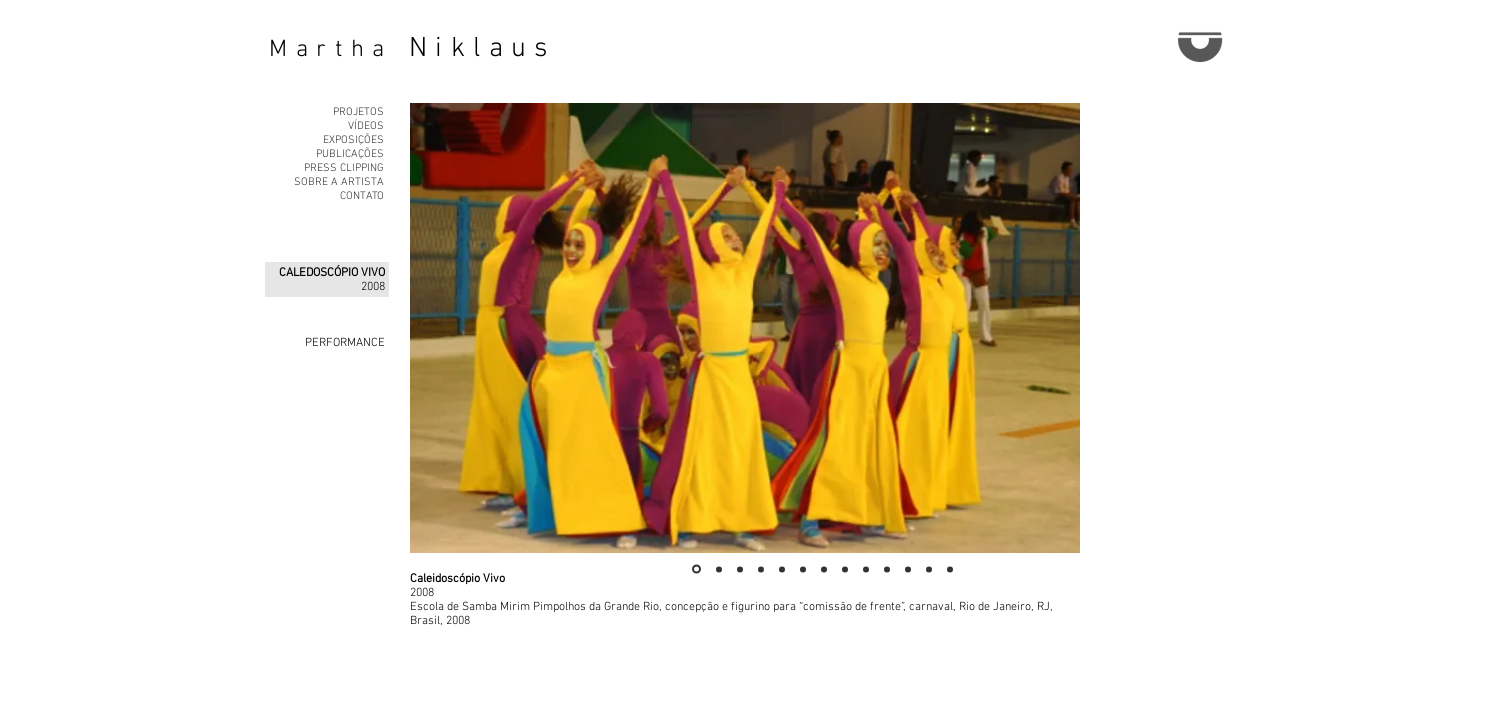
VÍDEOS (366, 126)
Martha (331, 50)
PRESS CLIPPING (344, 168)
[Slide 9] (866, 569)
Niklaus (482, 49)
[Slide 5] (782, 569)
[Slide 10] (887, 569)
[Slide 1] (696, 569)
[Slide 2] (719, 569)
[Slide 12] (929, 569)
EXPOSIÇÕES (353, 140)
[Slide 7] (824, 569)
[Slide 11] (908, 569)
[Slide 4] (761, 569)
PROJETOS (358, 112)
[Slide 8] (845, 569)
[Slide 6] (803, 569)
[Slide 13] (950, 569)
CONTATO (362, 196)
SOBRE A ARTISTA (339, 182)
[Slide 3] (740, 569)
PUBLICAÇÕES (350, 154)
